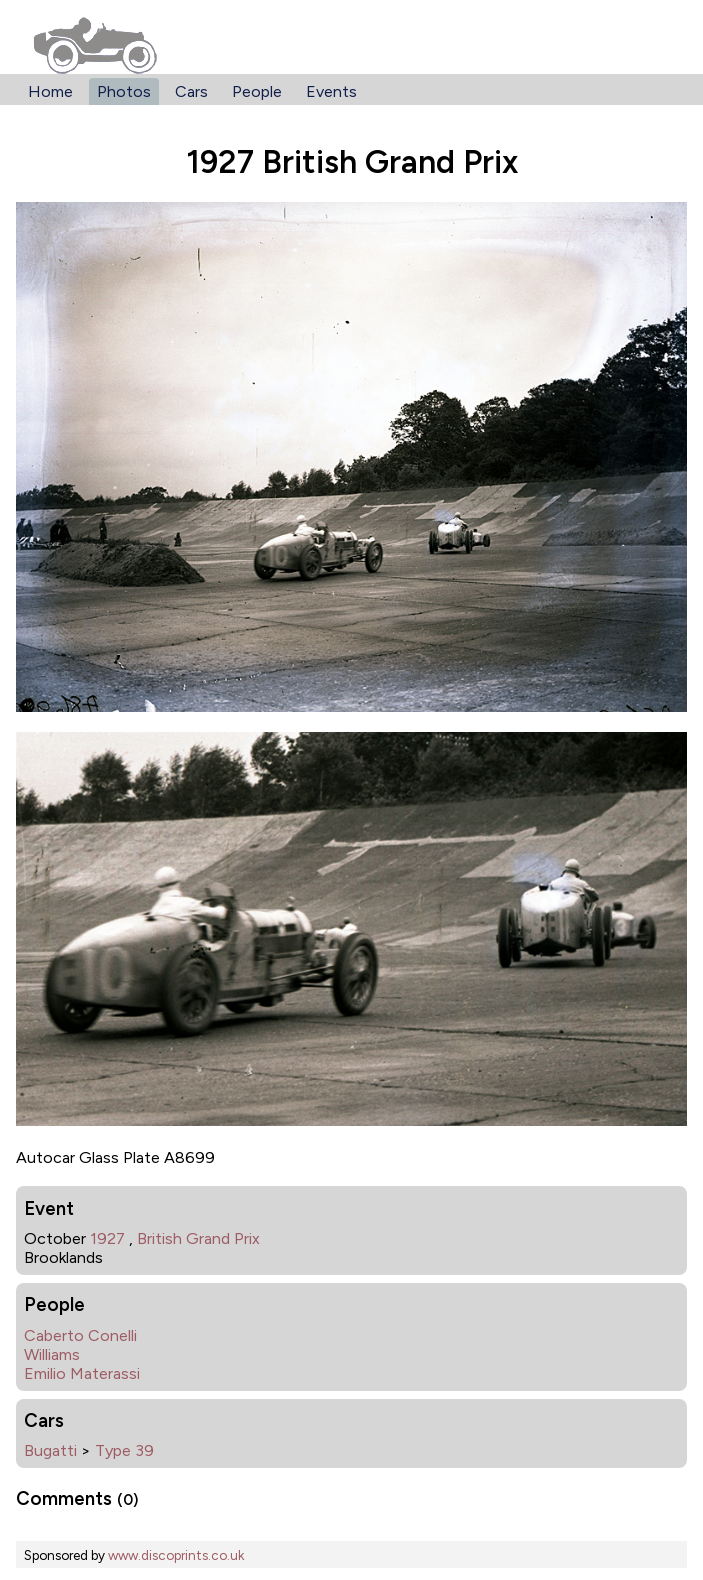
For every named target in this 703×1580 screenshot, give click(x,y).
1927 (107, 1238)
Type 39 (124, 1450)
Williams (52, 1354)
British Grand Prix (198, 1238)
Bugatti (50, 1450)
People (257, 91)
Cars (191, 91)
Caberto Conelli (80, 1335)
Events (331, 91)
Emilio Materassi (82, 1373)
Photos (124, 91)
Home (50, 91)
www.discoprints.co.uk (176, 1555)
